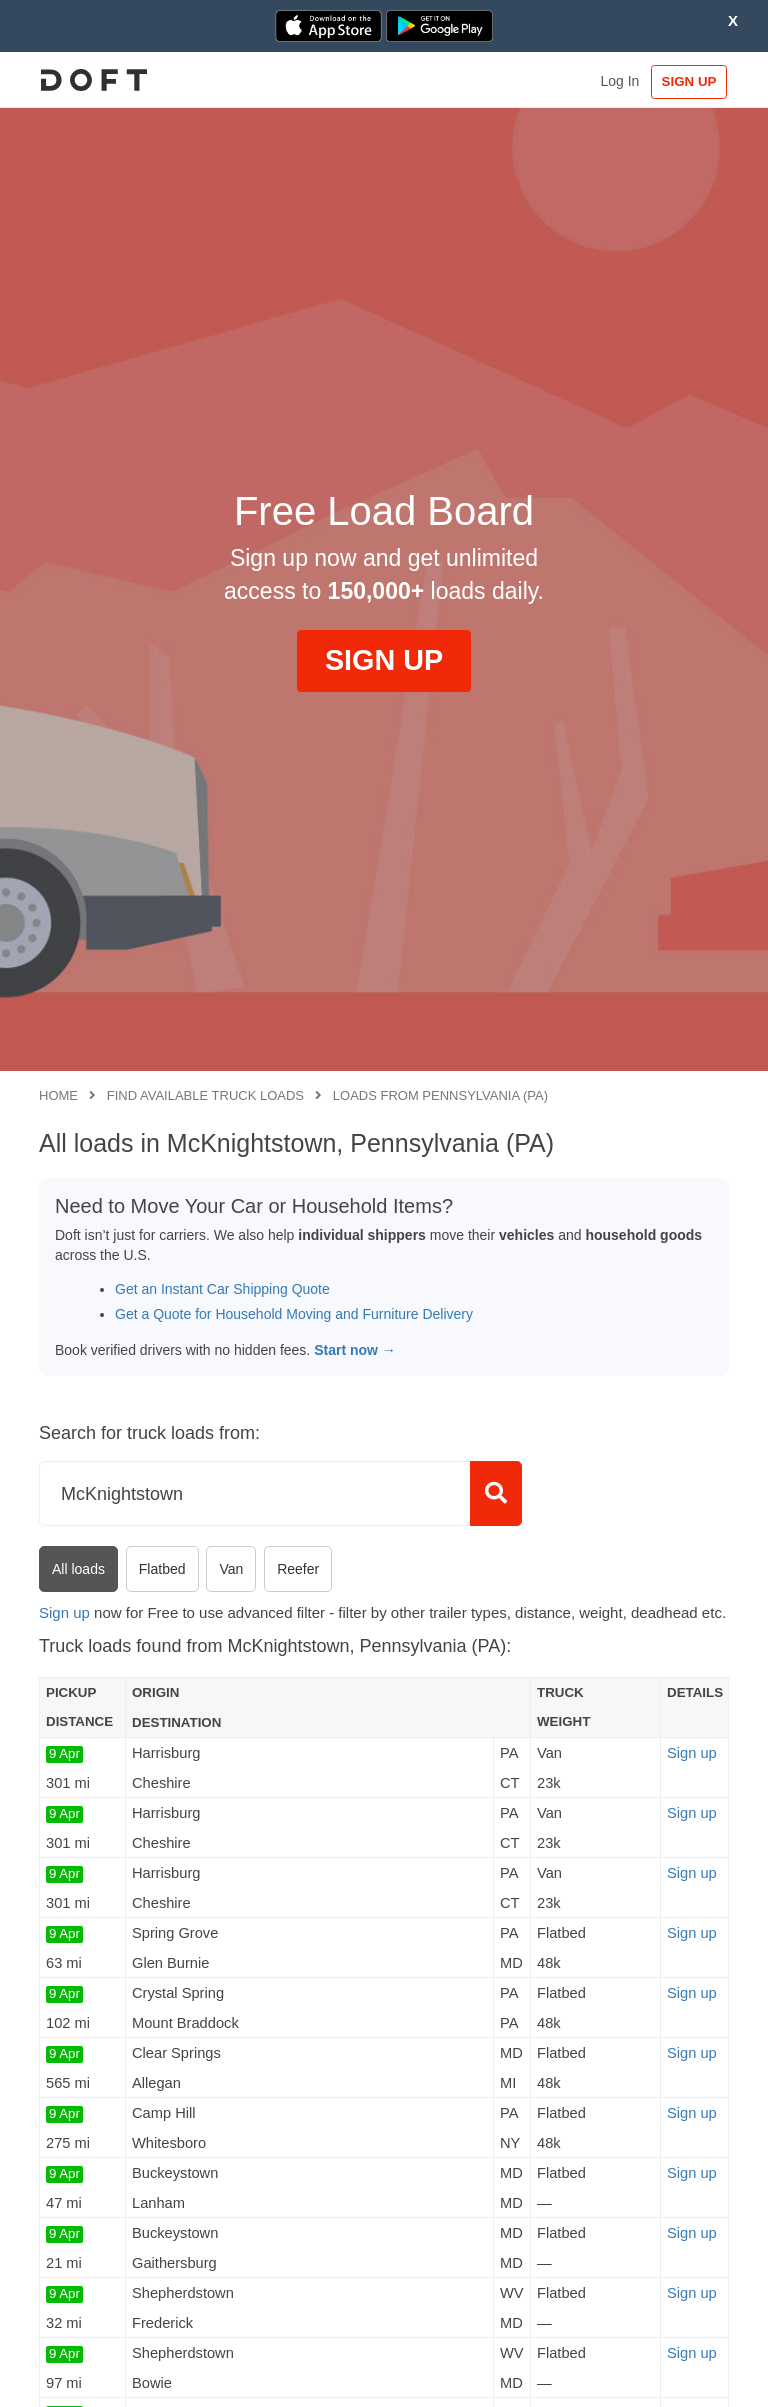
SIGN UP (682, 81)
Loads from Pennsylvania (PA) (440, 1095)
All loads (78, 1569)
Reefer (298, 1569)
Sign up (64, 1612)
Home (58, 1095)
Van (231, 1569)
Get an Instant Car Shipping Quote (222, 1289)
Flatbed (162, 1569)
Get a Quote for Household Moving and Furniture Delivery (294, 1314)
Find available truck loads (205, 1095)
